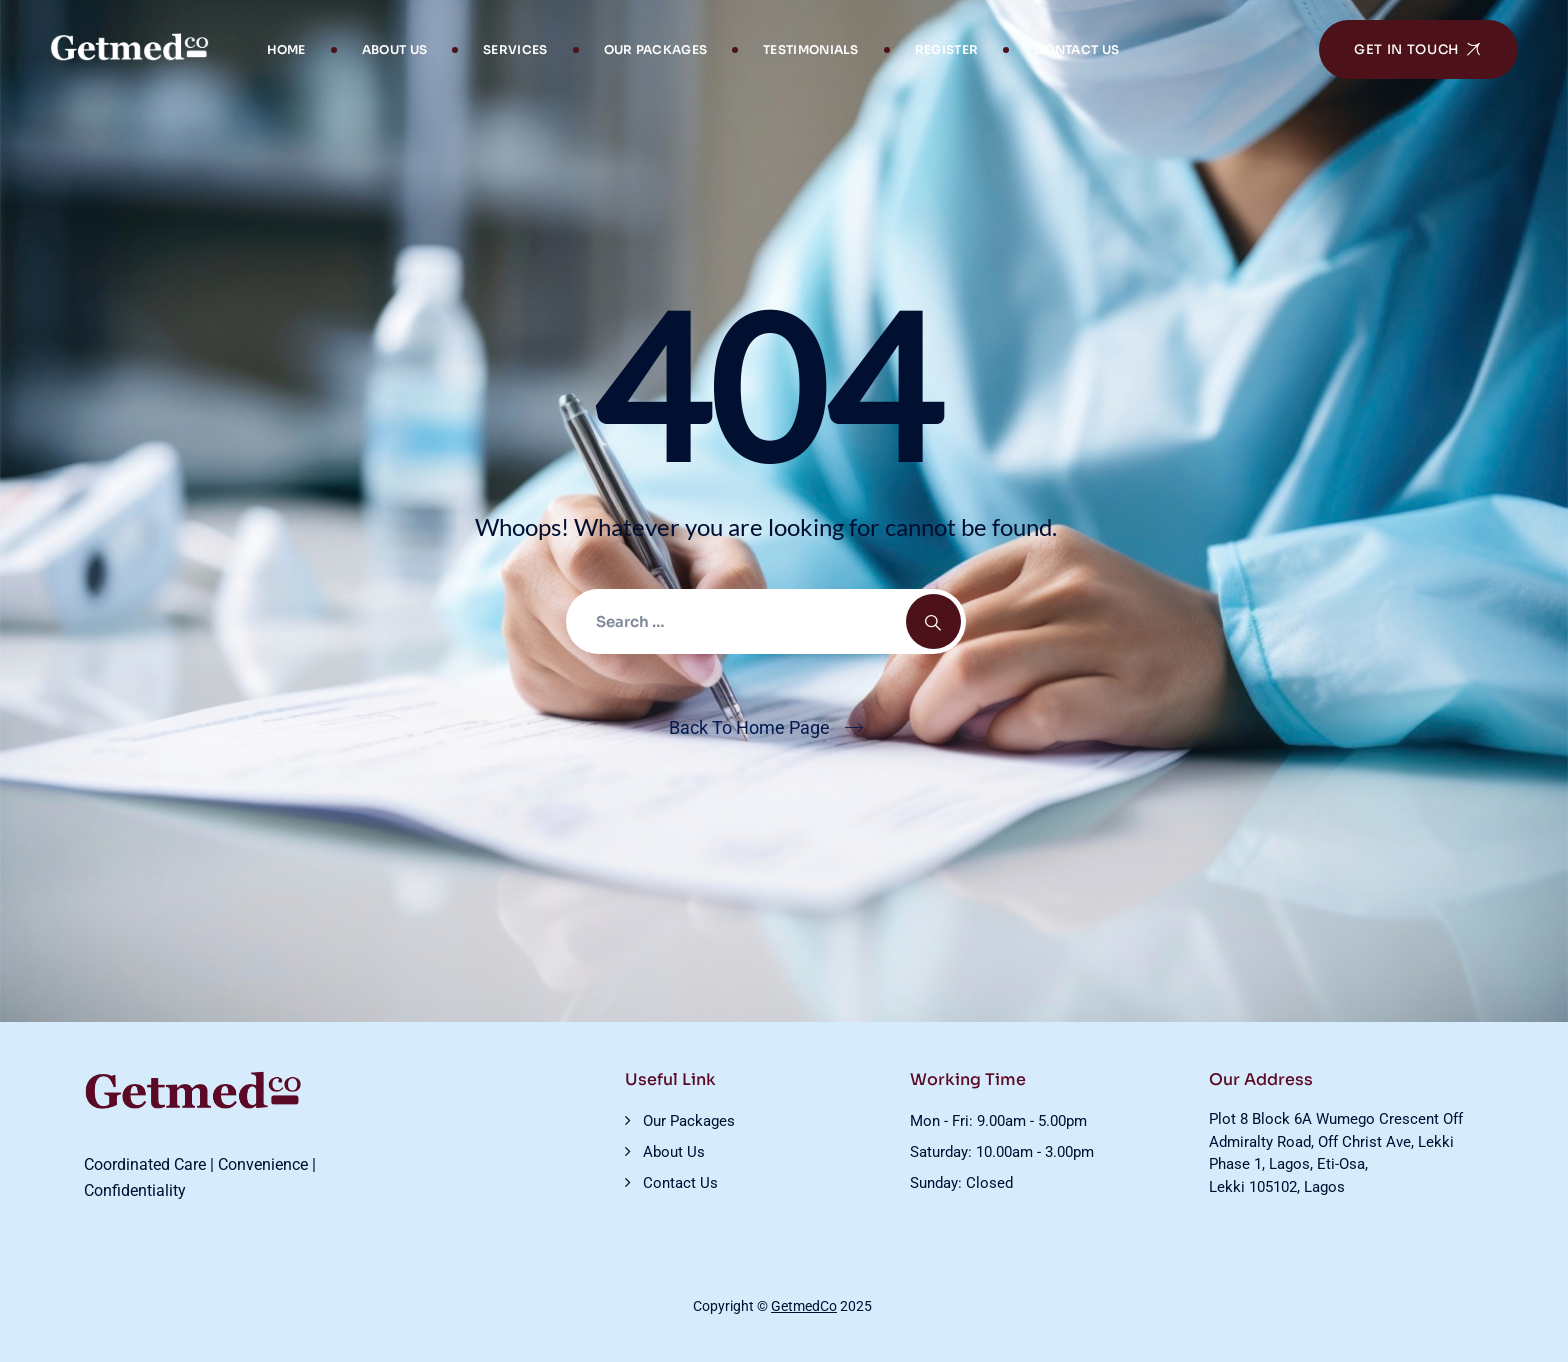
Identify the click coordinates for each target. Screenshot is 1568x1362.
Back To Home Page (749, 727)
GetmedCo (804, 1306)
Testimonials (811, 49)
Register (946, 49)
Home (286, 49)
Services (515, 49)
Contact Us (1076, 49)
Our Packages (656, 49)
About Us (394, 49)
